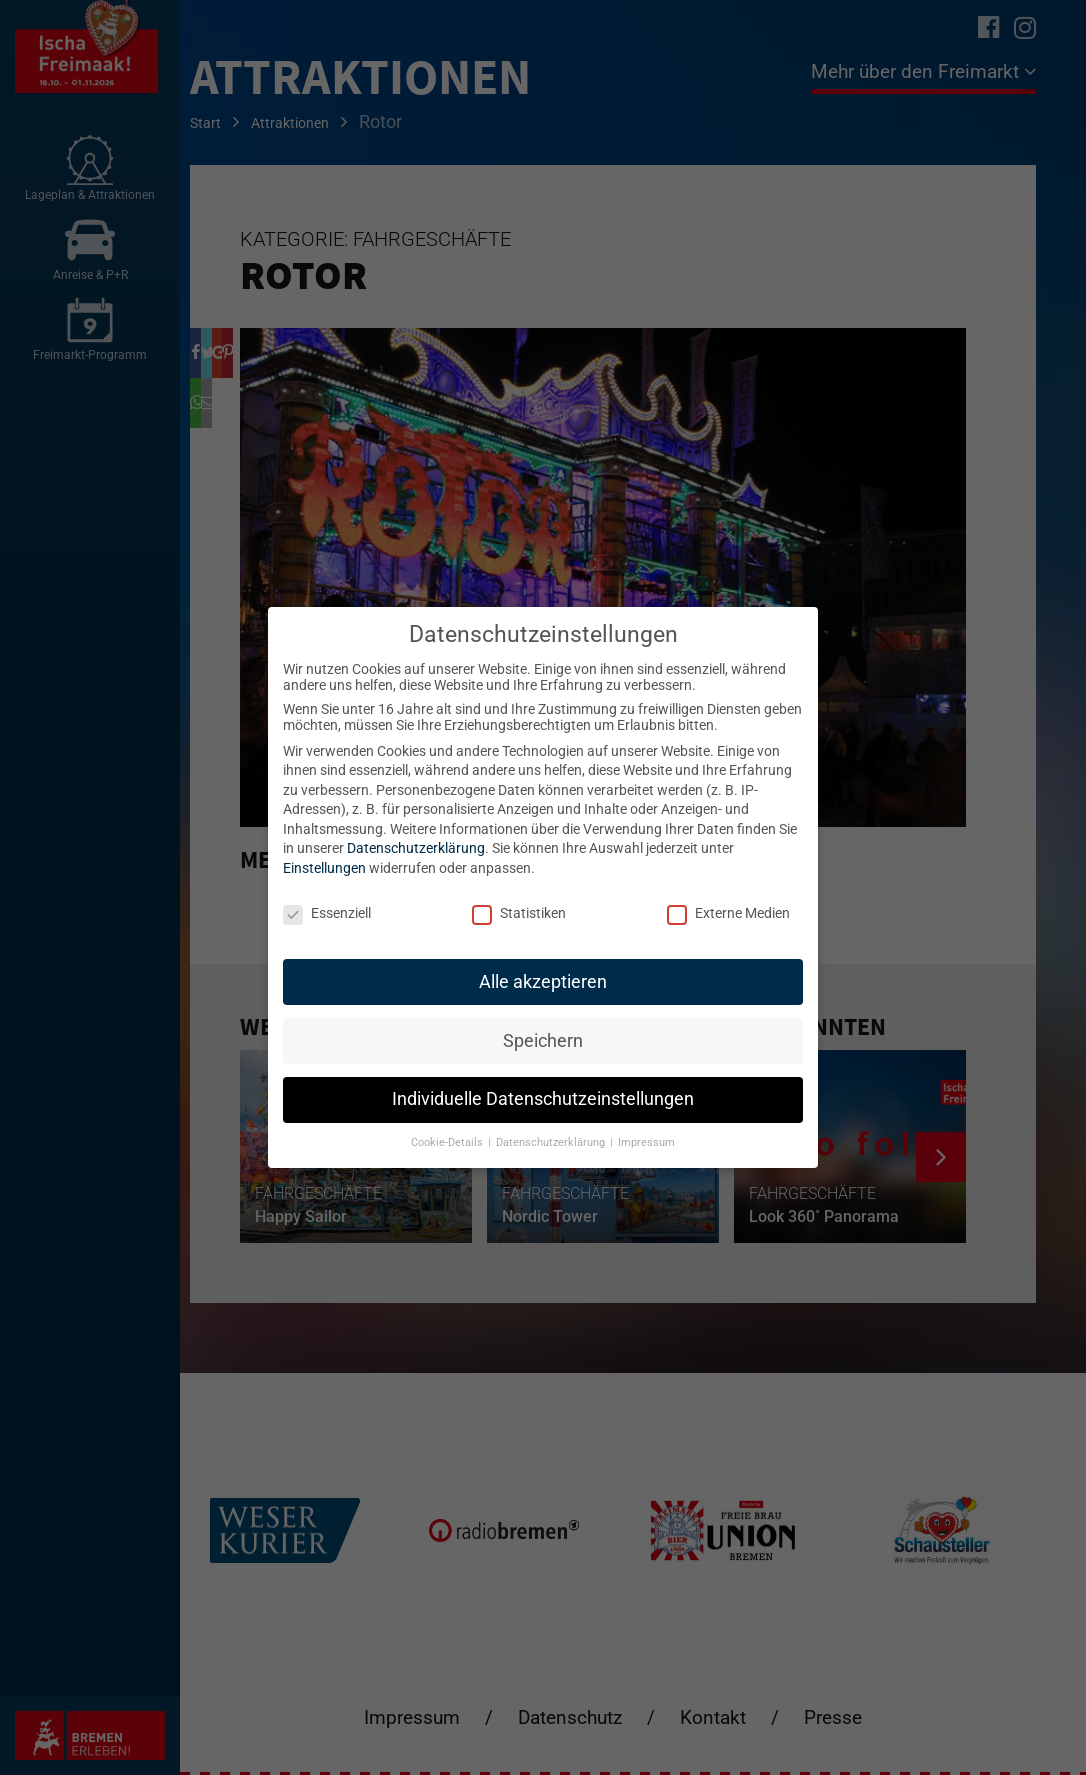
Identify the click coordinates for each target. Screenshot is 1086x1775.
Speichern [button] (543, 1041)
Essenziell (327, 913)
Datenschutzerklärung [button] (552, 1142)
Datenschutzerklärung (416, 848)
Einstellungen (324, 868)
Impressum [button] (646, 1142)
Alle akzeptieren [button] (543, 982)
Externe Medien (728, 913)
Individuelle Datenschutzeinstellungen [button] (543, 1099)
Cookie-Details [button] (448, 1142)
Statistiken (519, 913)
